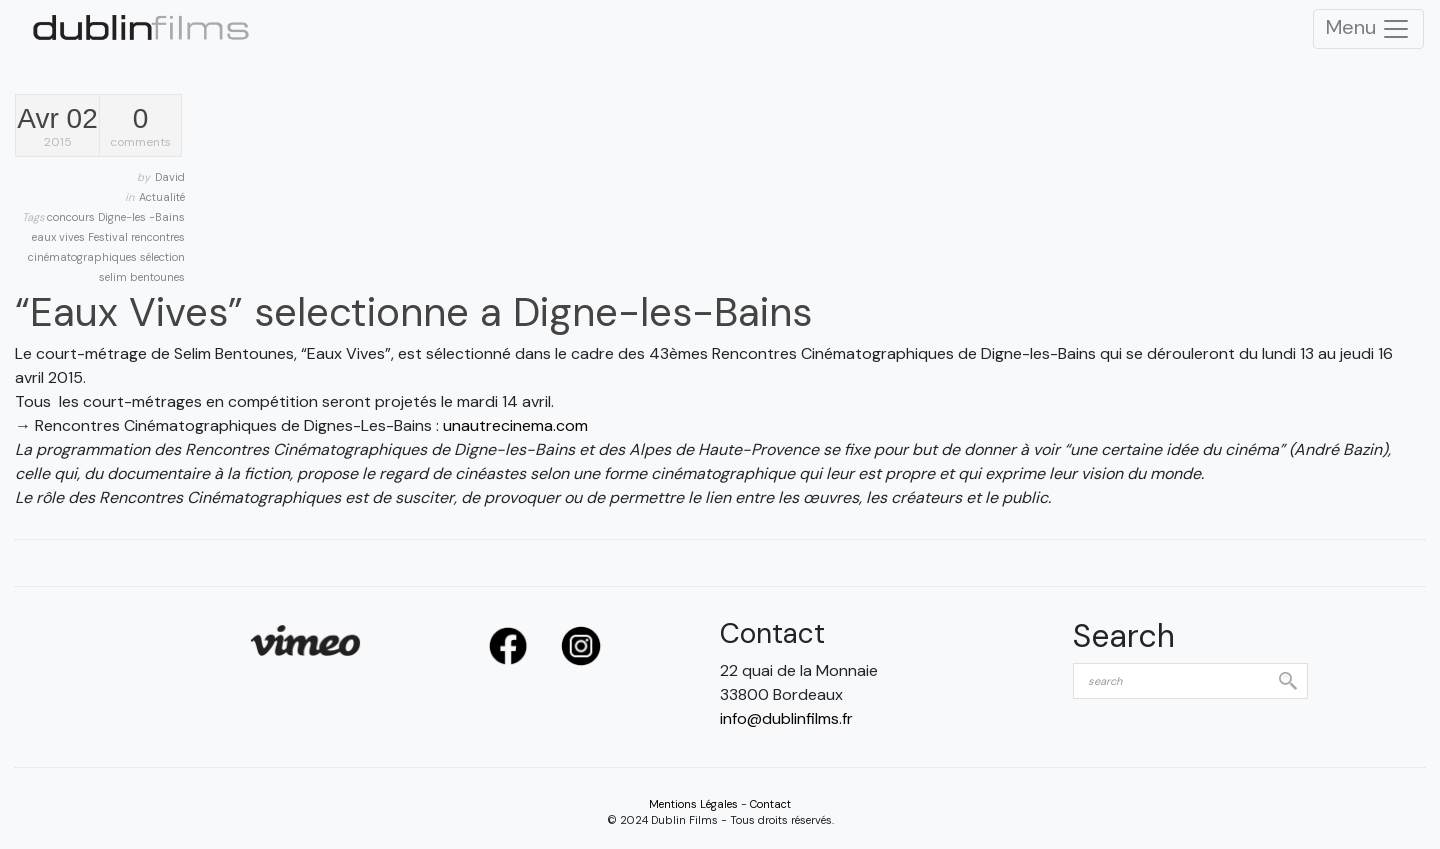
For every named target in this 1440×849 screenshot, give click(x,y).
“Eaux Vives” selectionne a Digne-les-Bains (413, 312)
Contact (770, 804)
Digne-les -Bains (141, 217)
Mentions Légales (693, 804)
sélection (162, 257)
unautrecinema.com (515, 425)
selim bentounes (142, 277)
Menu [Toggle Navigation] (1368, 29)
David (170, 177)
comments (140, 127)
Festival (109, 237)
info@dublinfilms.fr (786, 718)
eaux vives (60, 237)
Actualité (162, 197)
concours (72, 217)
